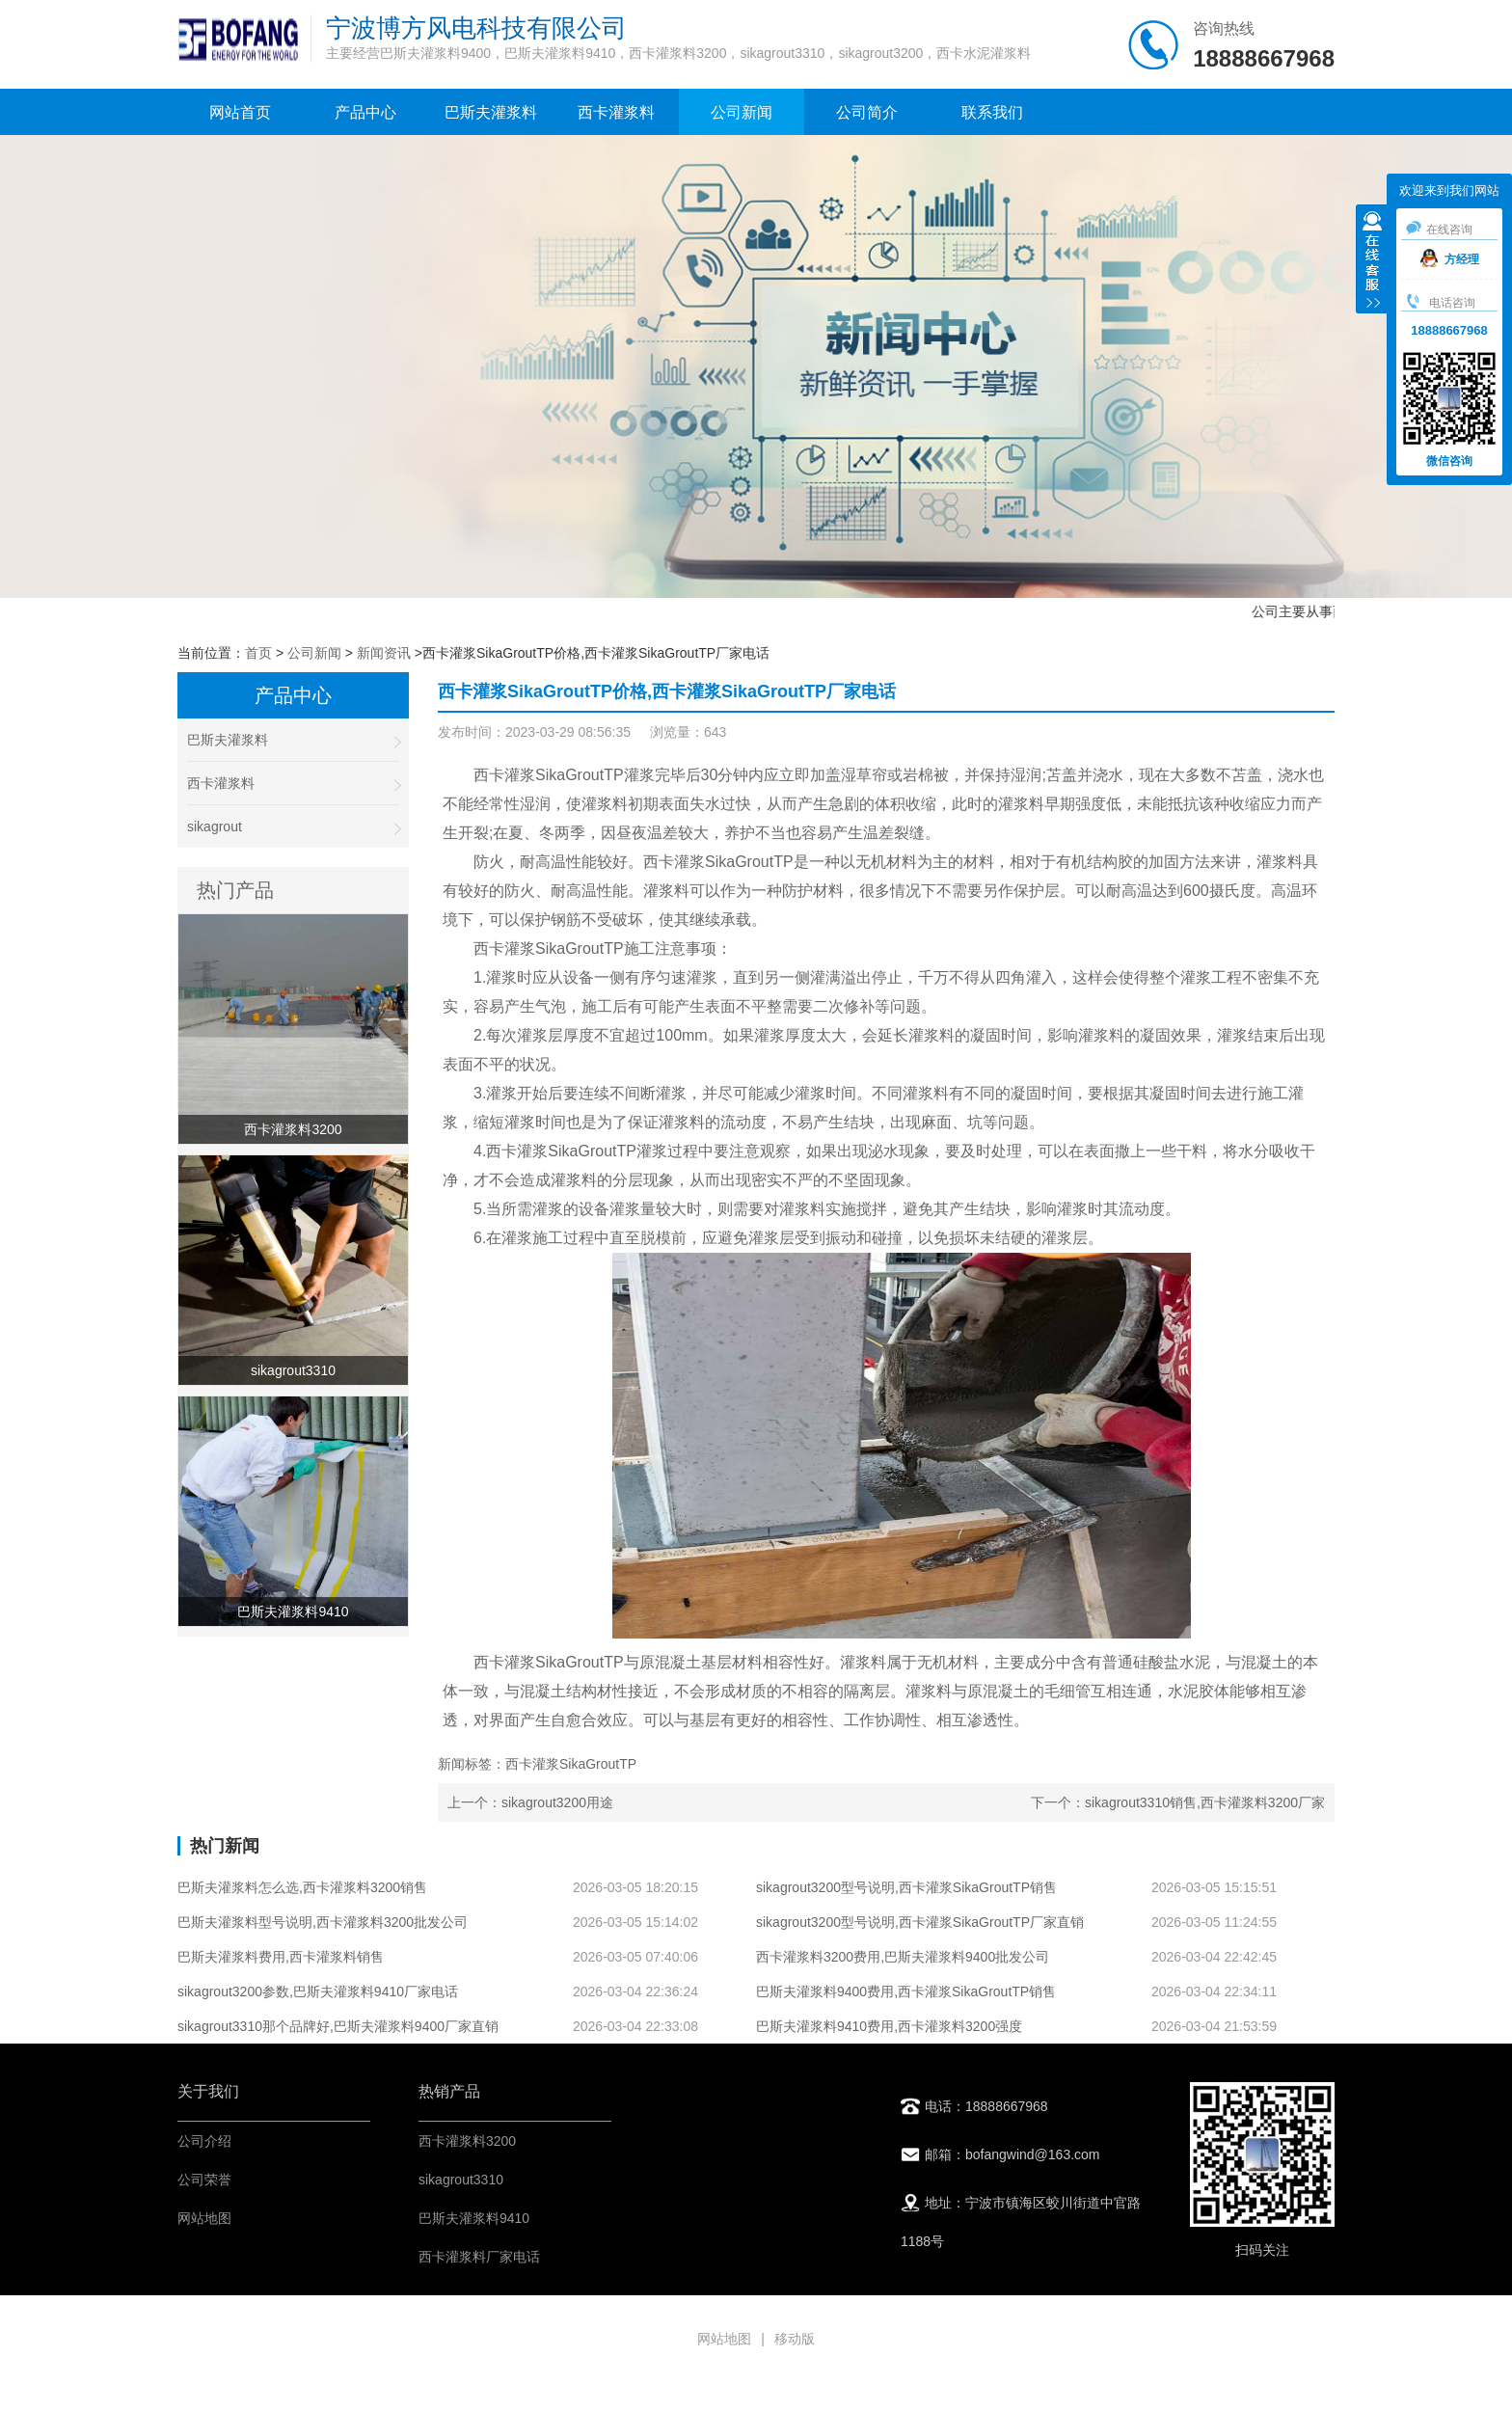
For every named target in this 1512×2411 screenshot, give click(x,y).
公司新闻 (741, 112)
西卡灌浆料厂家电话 (479, 2256)
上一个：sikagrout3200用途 (530, 1802)
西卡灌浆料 (616, 112)
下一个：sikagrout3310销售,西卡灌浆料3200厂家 (1178, 1802)
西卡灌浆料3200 (467, 2141)
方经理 (1449, 259)
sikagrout (293, 827)
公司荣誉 (204, 2179)
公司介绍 (204, 2141)
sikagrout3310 (460, 2179)
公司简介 (867, 112)
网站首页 (240, 112)
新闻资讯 (384, 653)
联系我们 (992, 112)
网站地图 (204, 2218)
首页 (258, 653)
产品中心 (365, 112)
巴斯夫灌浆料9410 (473, 2218)
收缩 (1372, 261)
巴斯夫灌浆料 (491, 112)
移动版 (794, 2338)
